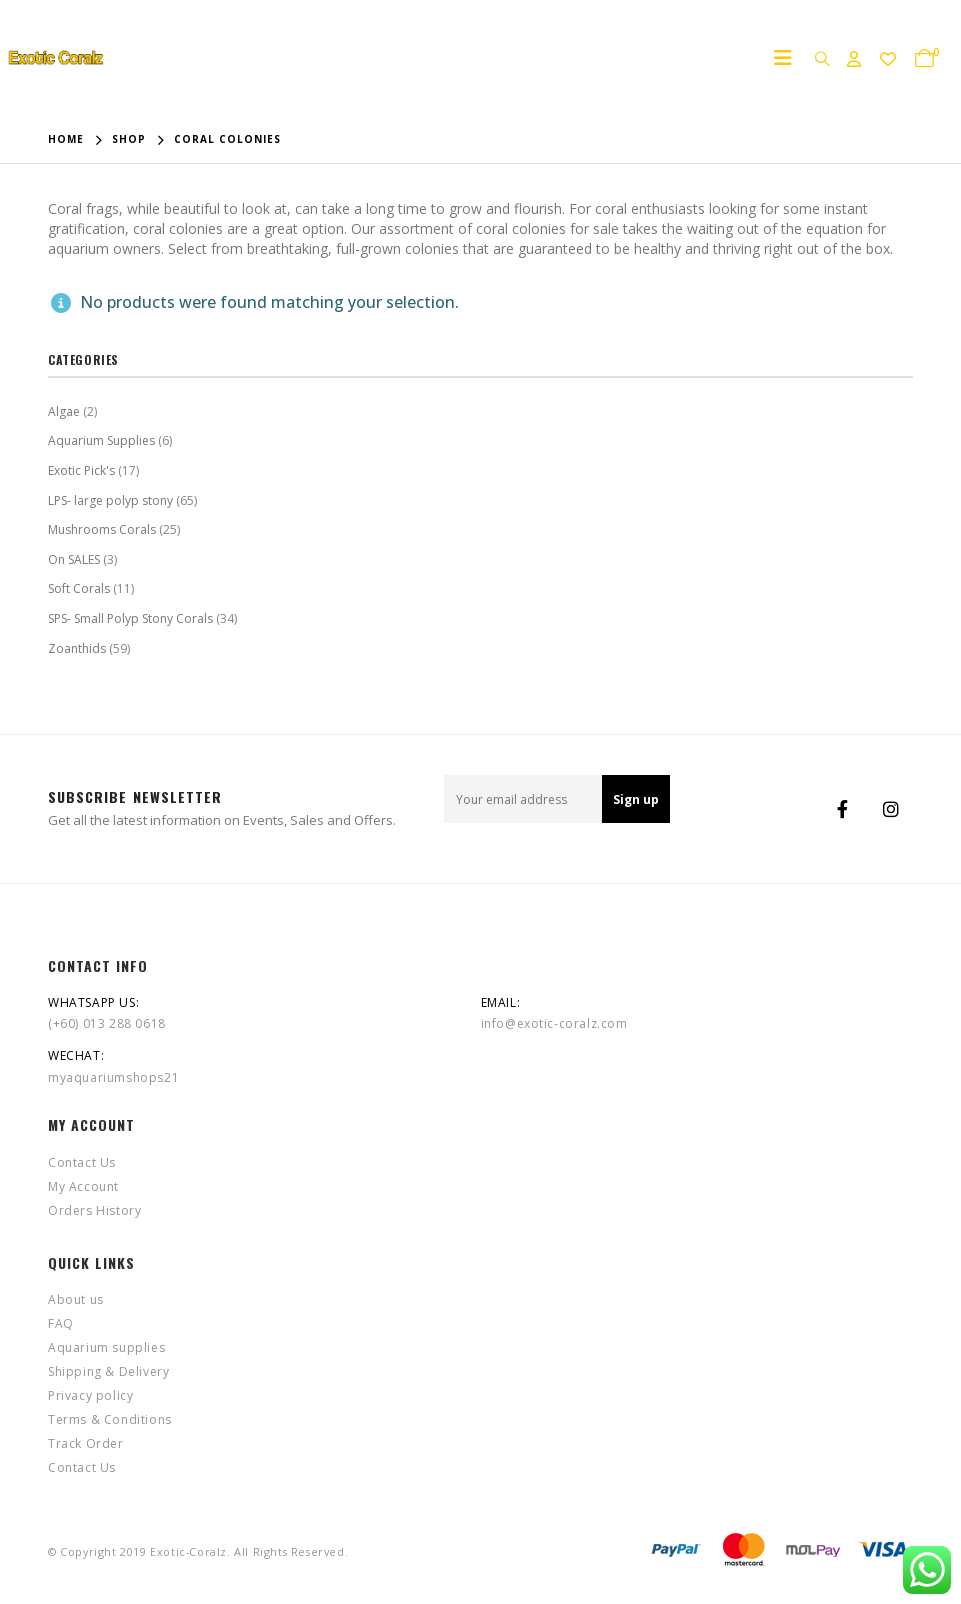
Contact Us (82, 1162)
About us (76, 1299)
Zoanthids (77, 648)
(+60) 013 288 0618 (107, 1023)
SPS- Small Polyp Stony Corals (130, 618)
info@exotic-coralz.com (554, 1023)
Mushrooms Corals (102, 529)
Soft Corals (79, 588)
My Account (83, 1186)
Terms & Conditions (110, 1419)
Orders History (94, 1210)
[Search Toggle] (822, 58)
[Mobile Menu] (789, 58)
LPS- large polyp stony (110, 500)
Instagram (891, 809)
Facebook (843, 809)
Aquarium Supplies (101, 440)
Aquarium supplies (106, 1347)
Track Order (86, 1443)
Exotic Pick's (81, 470)
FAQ (61, 1323)
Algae (64, 411)
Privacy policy (90, 1395)
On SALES (74, 559)
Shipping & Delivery (108, 1371)
